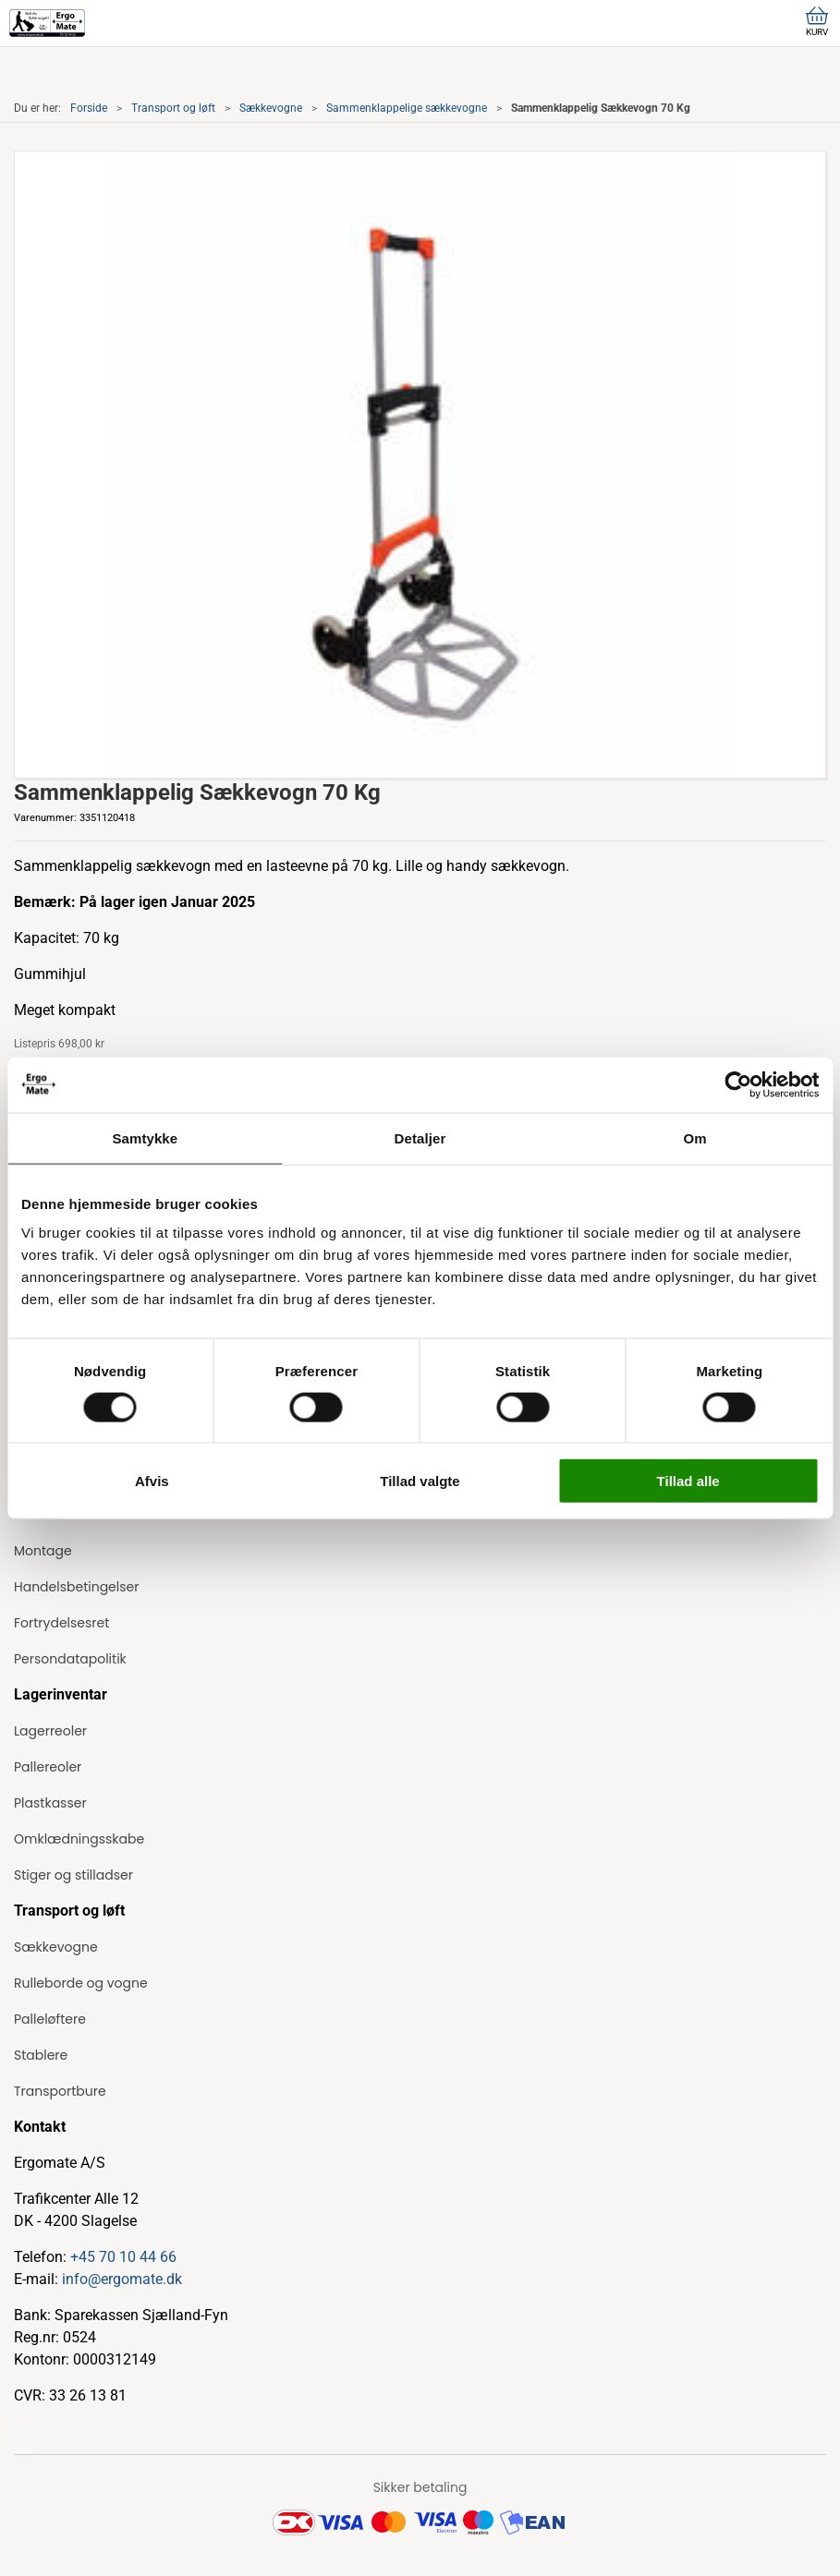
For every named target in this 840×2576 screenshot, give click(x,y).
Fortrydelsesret (61, 1623)
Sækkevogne (270, 108)
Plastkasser (50, 1803)
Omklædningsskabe (79, 1839)
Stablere (40, 2055)
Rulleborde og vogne (81, 1983)
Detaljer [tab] (420, 1137)
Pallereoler (47, 1767)
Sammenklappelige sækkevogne (406, 108)
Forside (88, 108)
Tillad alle (688, 1481)
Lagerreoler (50, 1731)
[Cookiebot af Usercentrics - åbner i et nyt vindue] (738, 1084)
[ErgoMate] (47, 23)
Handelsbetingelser (76, 1587)
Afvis (152, 1481)
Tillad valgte (419, 1481)
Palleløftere (50, 2019)
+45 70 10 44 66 (123, 2257)
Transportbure (60, 2091)
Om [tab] (695, 1137)
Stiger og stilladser (73, 1875)
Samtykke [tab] (144, 1137)
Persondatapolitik (70, 1659)
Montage (43, 1551)
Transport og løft (173, 108)
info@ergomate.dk (122, 2279)
